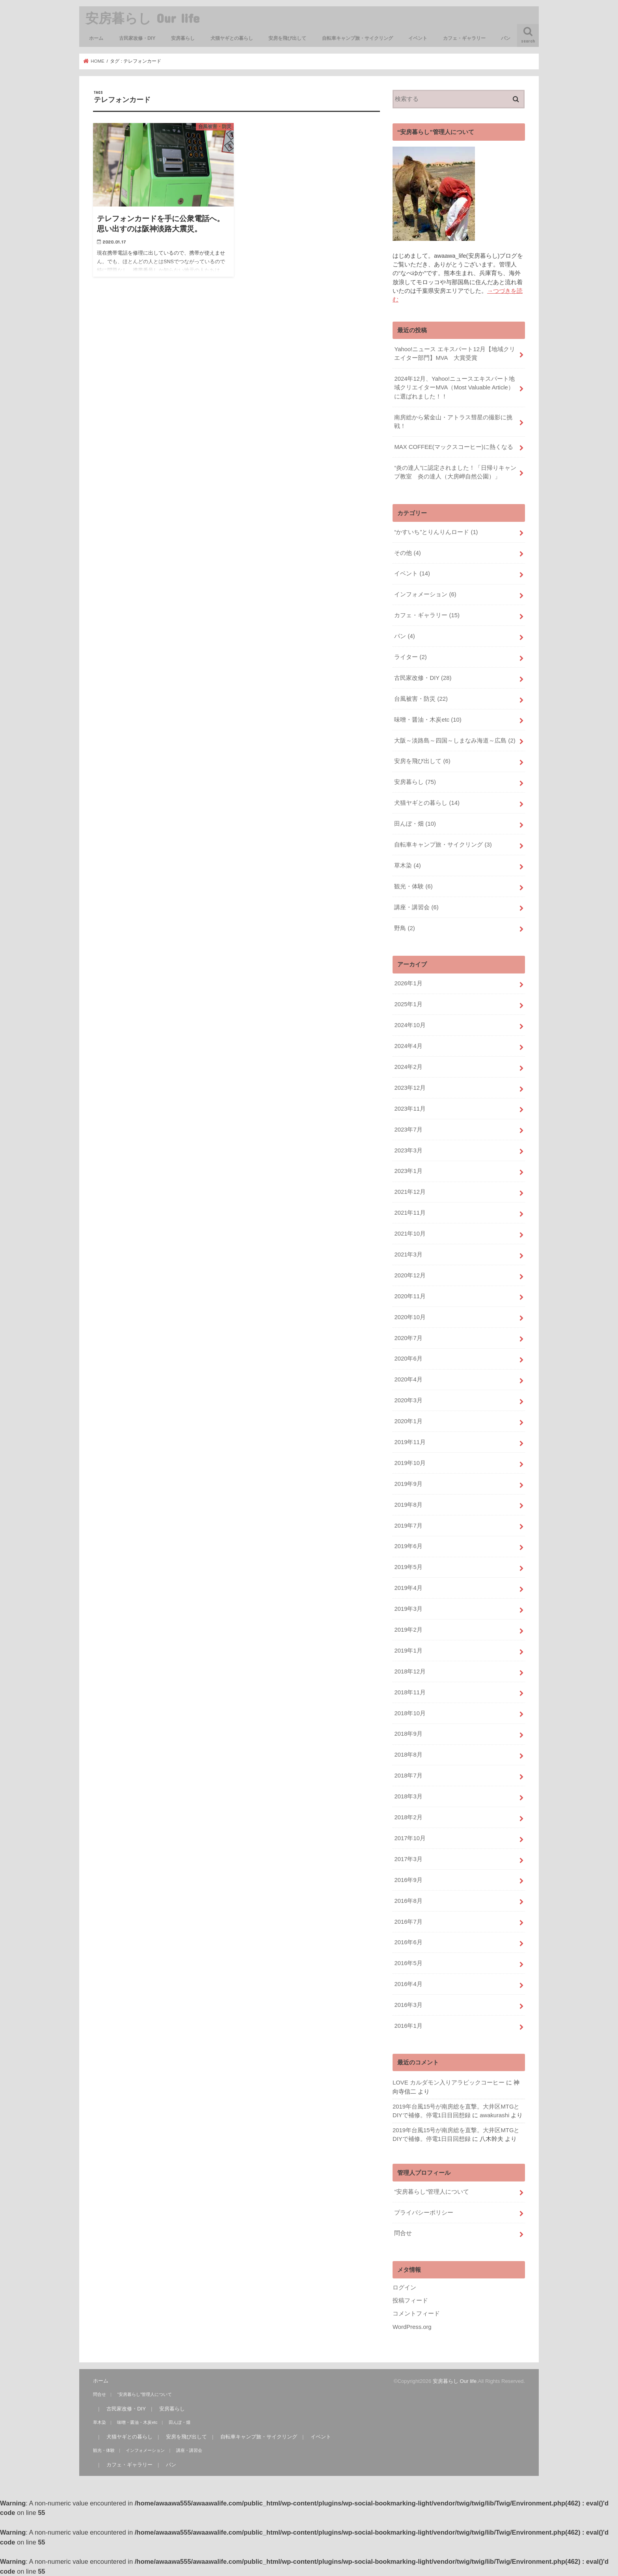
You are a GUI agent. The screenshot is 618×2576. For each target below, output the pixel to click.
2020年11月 (409, 1296)
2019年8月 (408, 1505)
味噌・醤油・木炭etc (427, 720)
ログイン (404, 2287)
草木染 (407, 865)
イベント (417, 38)
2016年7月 (408, 1922)
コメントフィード (416, 2313)
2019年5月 (408, 1567)
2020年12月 (409, 1275)
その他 (407, 553)
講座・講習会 (416, 907)
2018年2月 (408, 1817)
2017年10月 (409, 1838)
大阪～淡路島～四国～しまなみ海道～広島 (454, 740)
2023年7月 (408, 1129)
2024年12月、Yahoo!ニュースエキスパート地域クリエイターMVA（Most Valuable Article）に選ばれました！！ (454, 387)
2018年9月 (408, 1734)
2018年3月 (408, 1796)
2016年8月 (408, 1901)
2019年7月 (408, 1526)
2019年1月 (408, 1650)
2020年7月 (408, 1338)
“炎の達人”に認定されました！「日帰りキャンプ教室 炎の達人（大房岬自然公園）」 (455, 472)
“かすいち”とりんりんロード (436, 532)
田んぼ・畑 (415, 824)
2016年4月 (408, 1984)
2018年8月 (408, 1754)
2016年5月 (408, 1963)
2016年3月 (408, 2005)
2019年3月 (408, 1609)
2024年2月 (408, 1067)
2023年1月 (408, 1171)
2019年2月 (408, 1630)
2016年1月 (408, 2026)
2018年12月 (409, 1671)
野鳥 (404, 928)
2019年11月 (409, 1442)
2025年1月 (408, 1004)
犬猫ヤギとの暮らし (231, 38)
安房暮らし (183, 38)
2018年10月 (409, 1713)
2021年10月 (409, 1233)
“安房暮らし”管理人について (431, 2192)
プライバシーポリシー (423, 2212)
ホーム (96, 38)
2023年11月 (409, 1109)
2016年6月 (408, 1942)
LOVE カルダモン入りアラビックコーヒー (448, 2082)
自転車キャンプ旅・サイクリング (357, 38)
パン (505, 38)
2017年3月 (408, 1859)
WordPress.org (412, 2327)
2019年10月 (409, 1463)
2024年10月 (409, 1025)
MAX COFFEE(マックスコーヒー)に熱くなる (453, 447)
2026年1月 (408, 983)
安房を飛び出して (287, 38)
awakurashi (494, 2115)
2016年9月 (408, 1880)
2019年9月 (408, 1484)
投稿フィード (410, 2300)
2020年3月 (408, 1400)
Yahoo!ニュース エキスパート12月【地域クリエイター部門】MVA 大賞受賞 (454, 353)
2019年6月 (408, 1546)
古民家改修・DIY (137, 38)
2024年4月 (408, 1046)
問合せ (403, 2233)
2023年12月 (409, 1088)
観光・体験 (413, 886)
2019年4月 (408, 1588)
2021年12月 (409, 1192)
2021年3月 (408, 1254)
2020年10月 (409, 1317)
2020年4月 (408, 1379)
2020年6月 (408, 1358)
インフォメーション (425, 594)
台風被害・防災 (421, 699)
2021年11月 (409, 1213)
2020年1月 (408, 1421)
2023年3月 (408, 1150)
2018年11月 (409, 1692)
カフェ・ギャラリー (464, 38)
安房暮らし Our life (142, 18)
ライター (410, 657)
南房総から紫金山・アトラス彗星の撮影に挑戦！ (453, 421)
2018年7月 (408, 1775)
